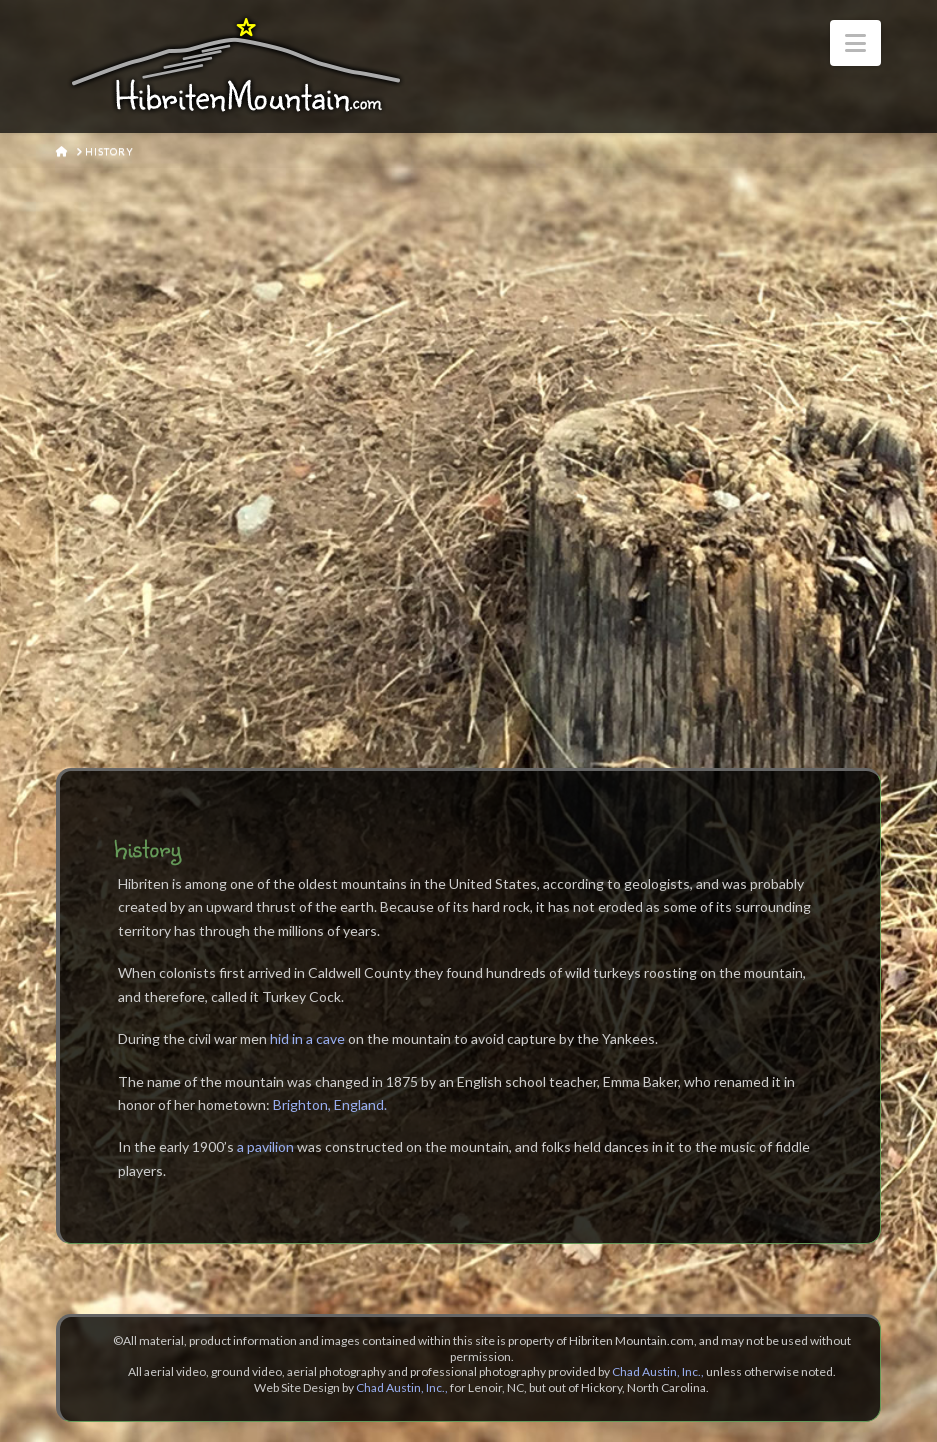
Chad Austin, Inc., (658, 1371)
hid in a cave (307, 1038)
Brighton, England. (330, 1104)
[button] (855, 43)
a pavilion (265, 1146)
